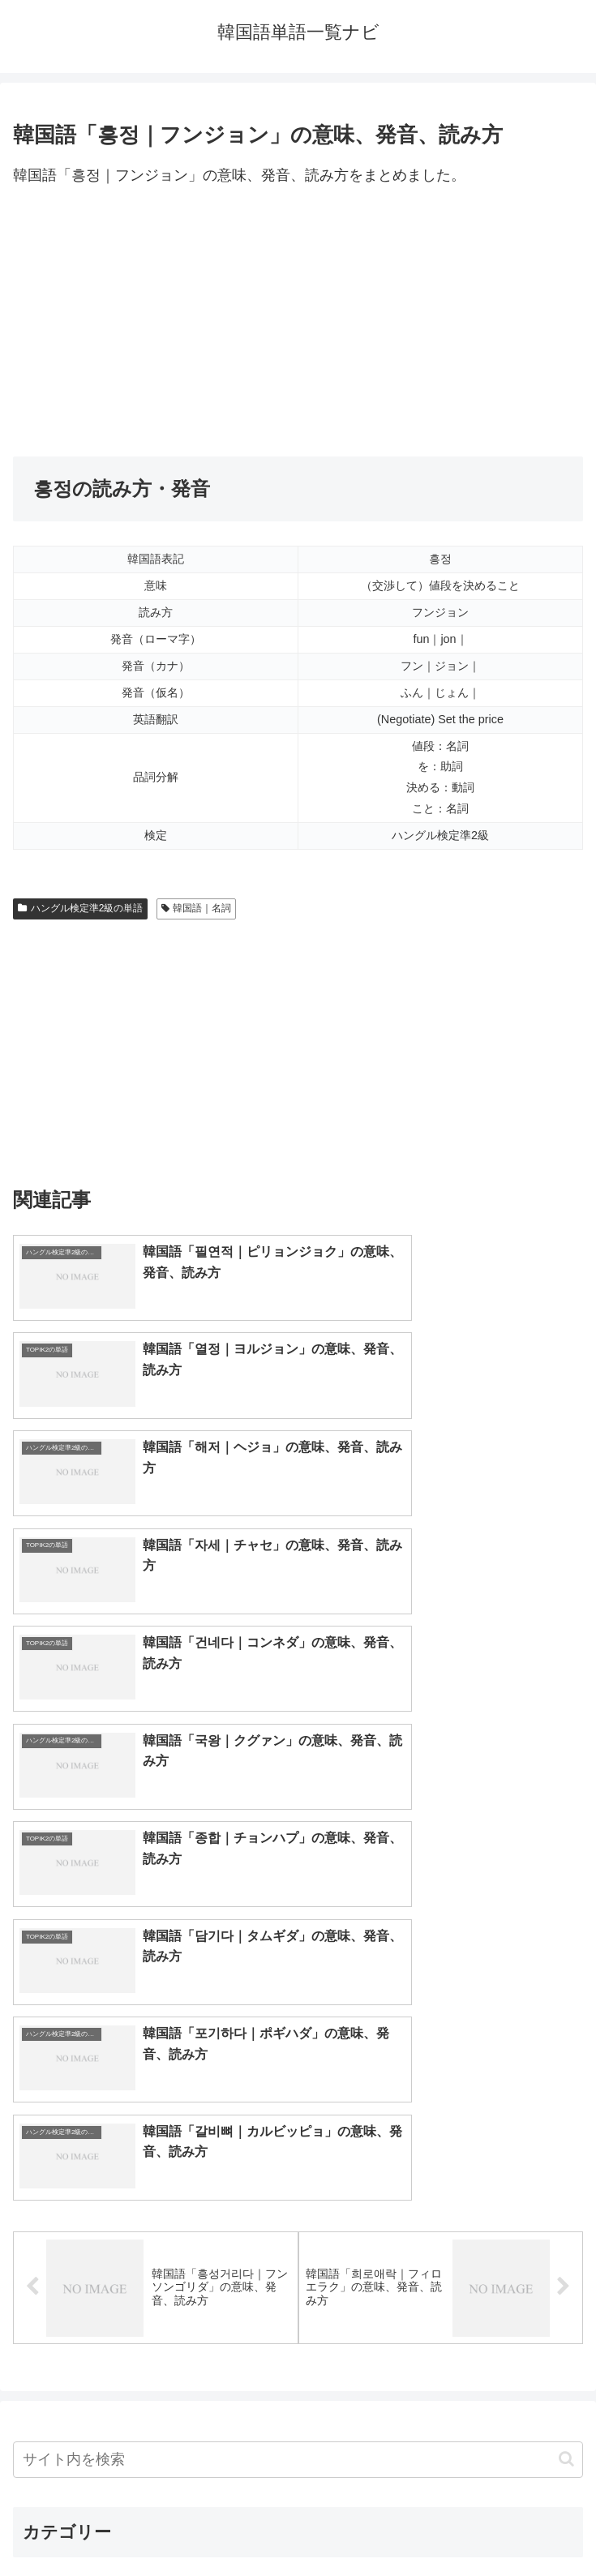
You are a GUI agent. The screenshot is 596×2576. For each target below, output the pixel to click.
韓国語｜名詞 (196, 908)
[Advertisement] (298, 322)
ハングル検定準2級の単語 (80, 908)
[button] (566, 1927)
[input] (298, 1928)
